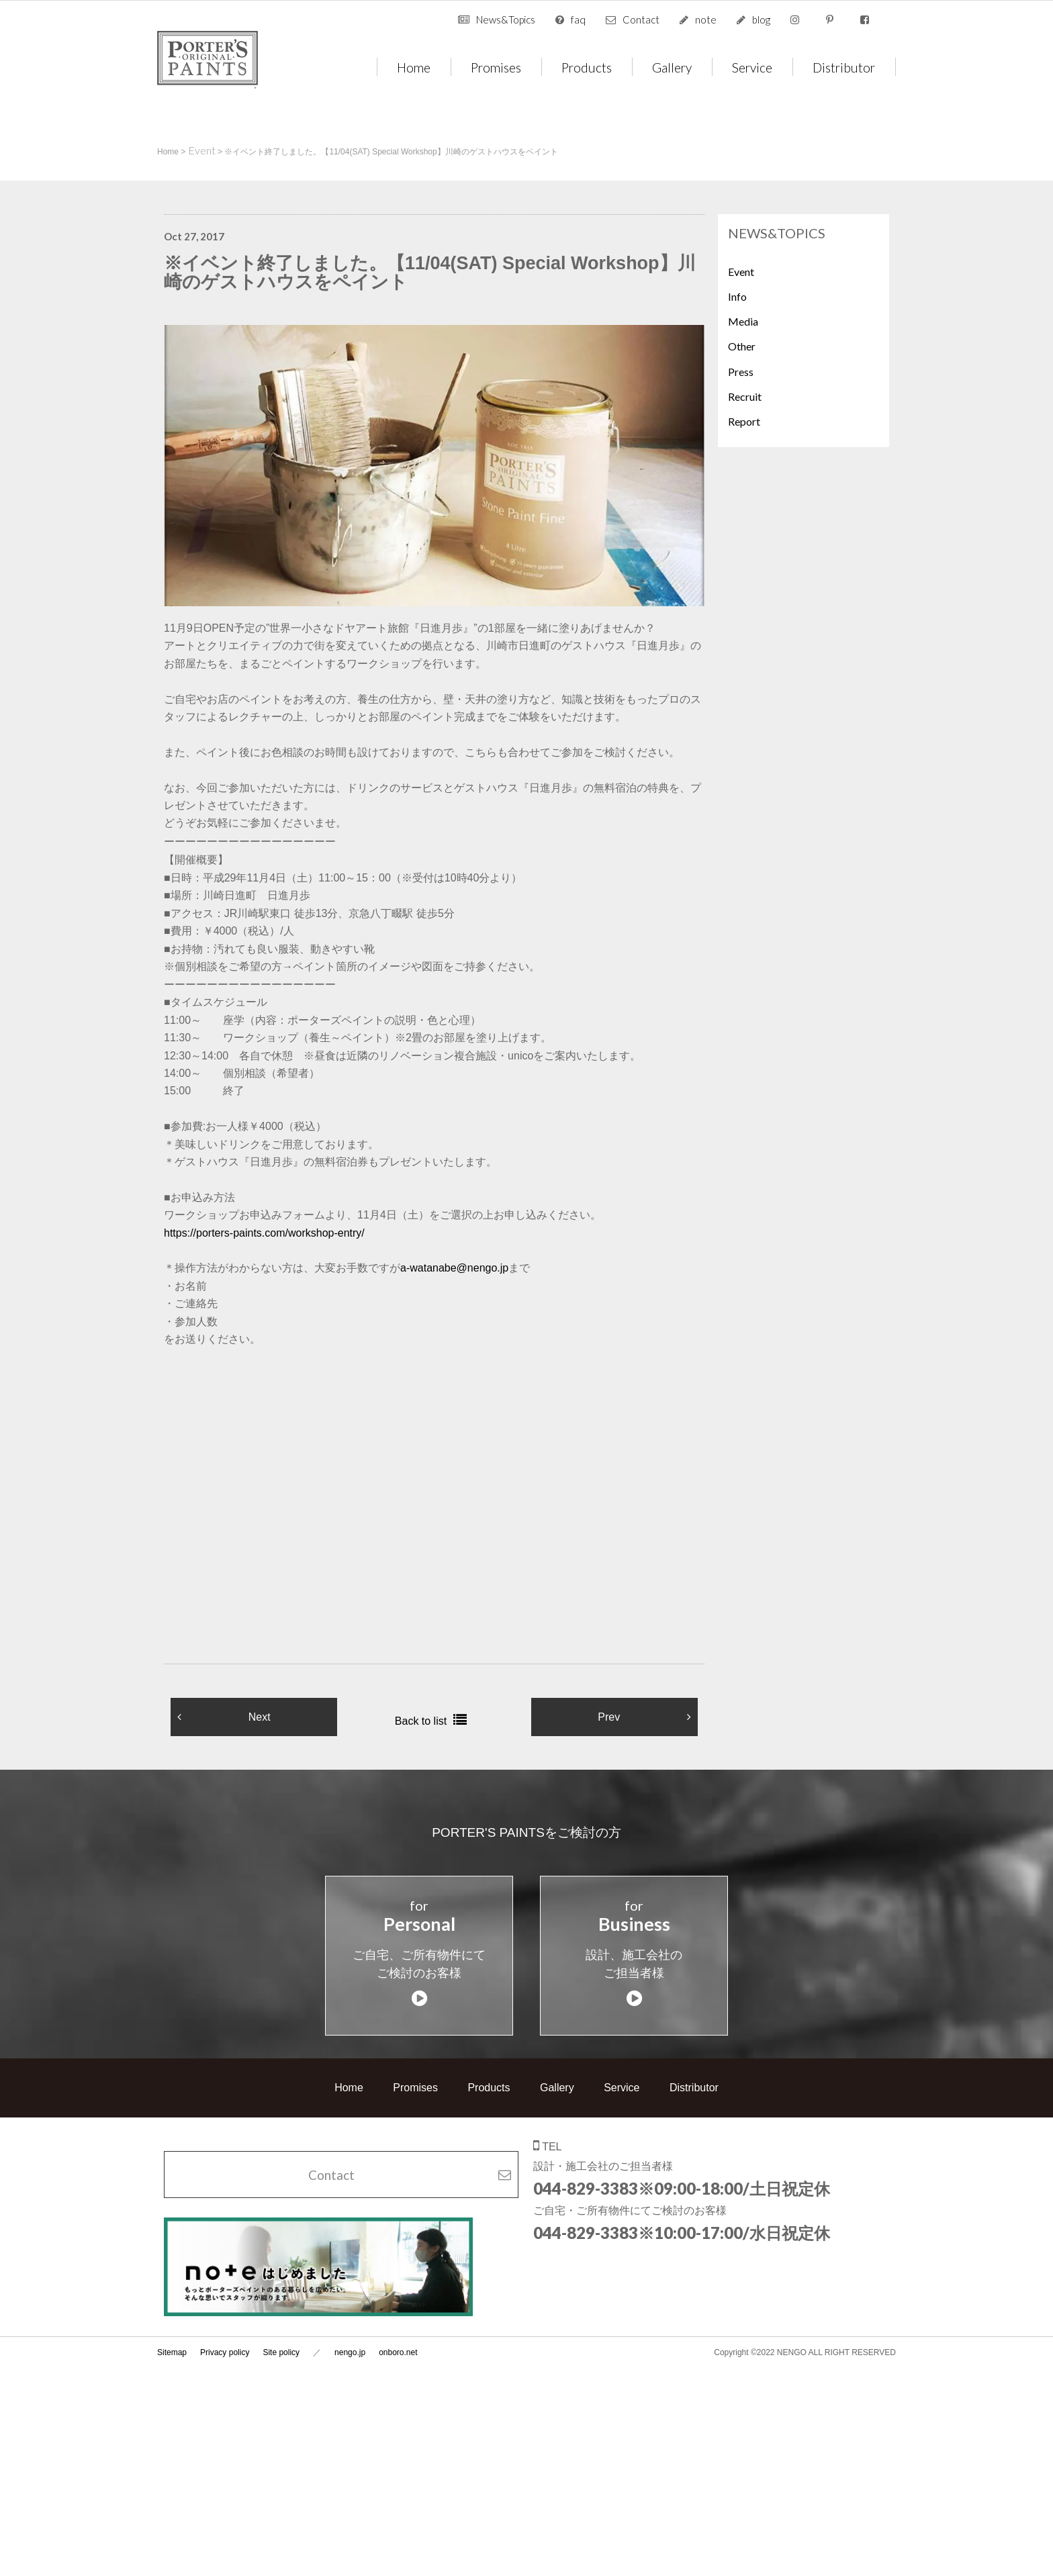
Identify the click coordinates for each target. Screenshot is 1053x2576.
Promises (496, 67)
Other (742, 346)
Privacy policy (224, 2336)
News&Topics (505, 19)
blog (761, 19)
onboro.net (398, 2336)
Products (586, 67)
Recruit (745, 396)
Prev (609, 1717)
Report (744, 421)
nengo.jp (349, 2336)
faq (578, 19)
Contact (641, 19)
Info (737, 296)
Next (259, 1717)
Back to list (421, 1721)
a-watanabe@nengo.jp (454, 1268)
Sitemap (172, 2336)
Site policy (281, 2336)
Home (413, 67)
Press (740, 371)
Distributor (844, 67)
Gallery (672, 67)
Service (752, 67)
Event (741, 271)
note (706, 19)
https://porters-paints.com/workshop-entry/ (264, 1233)
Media (743, 321)
